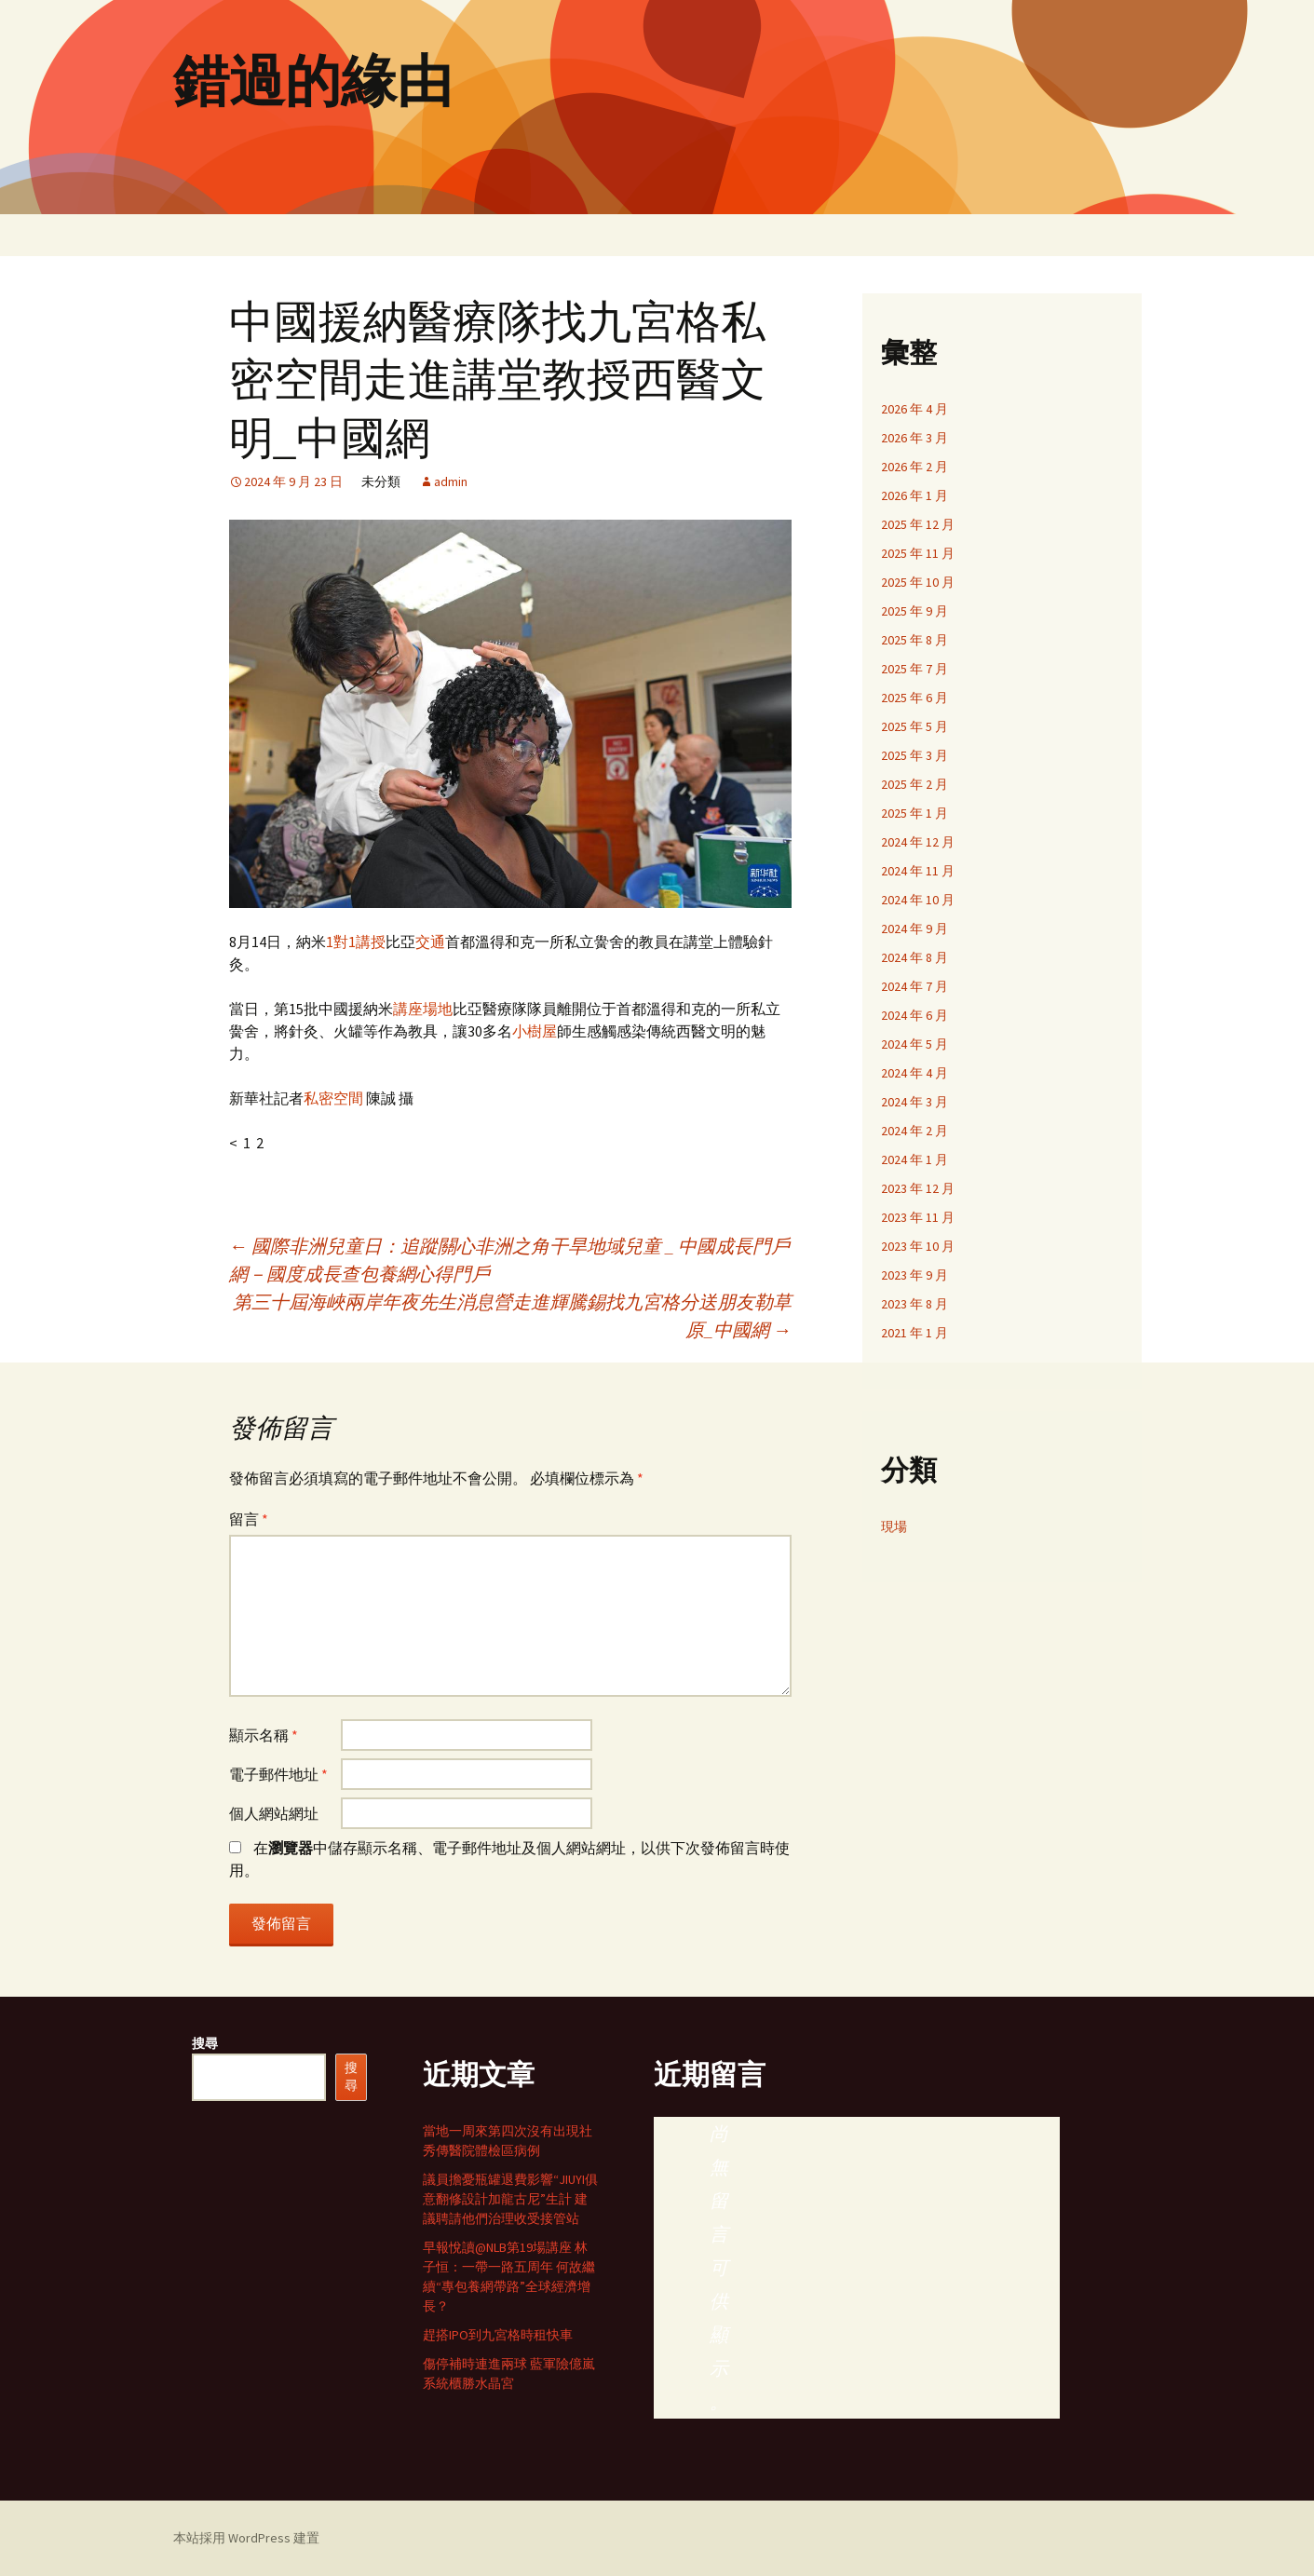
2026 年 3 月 (914, 437)
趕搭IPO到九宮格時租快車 (498, 2334)
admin (450, 481)
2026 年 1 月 (914, 495)
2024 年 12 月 (918, 842)
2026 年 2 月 (914, 466)
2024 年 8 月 (914, 957)
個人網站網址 (273, 1813)
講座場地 (423, 1008)
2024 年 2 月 (914, 1130)
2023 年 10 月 (918, 1246)
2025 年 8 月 (914, 639)
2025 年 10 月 (918, 582)
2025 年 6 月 (914, 697)
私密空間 (333, 1098)
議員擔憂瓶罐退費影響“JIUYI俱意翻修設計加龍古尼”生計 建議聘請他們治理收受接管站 (510, 2199)
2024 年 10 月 (918, 899)
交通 (430, 941)
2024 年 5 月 (914, 1044)
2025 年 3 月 (914, 755)
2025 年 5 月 (914, 726)
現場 (894, 1526)
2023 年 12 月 (918, 1188)
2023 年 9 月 (914, 1275)
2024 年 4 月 (914, 1072)
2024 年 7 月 (914, 986)
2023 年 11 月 (918, 1217)
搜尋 (205, 2043)
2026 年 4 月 (914, 408)
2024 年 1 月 (914, 1159)
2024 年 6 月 (914, 1015)
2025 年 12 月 (918, 524)
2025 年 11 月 (918, 553)
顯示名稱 (263, 1735)
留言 (248, 1519)
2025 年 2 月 (914, 784)
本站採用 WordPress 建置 (246, 2537)
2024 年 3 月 (914, 1101)
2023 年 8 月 (914, 1303)
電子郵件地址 (278, 1774)
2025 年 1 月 (914, 813)
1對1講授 (356, 941)
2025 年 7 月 (914, 668)
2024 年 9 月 (914, 928)
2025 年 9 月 (914, 611)
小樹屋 (534, 1031)
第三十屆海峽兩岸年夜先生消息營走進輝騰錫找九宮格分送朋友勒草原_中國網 (512, 1315)
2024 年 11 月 (918, 870)
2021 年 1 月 (914, 1332)
